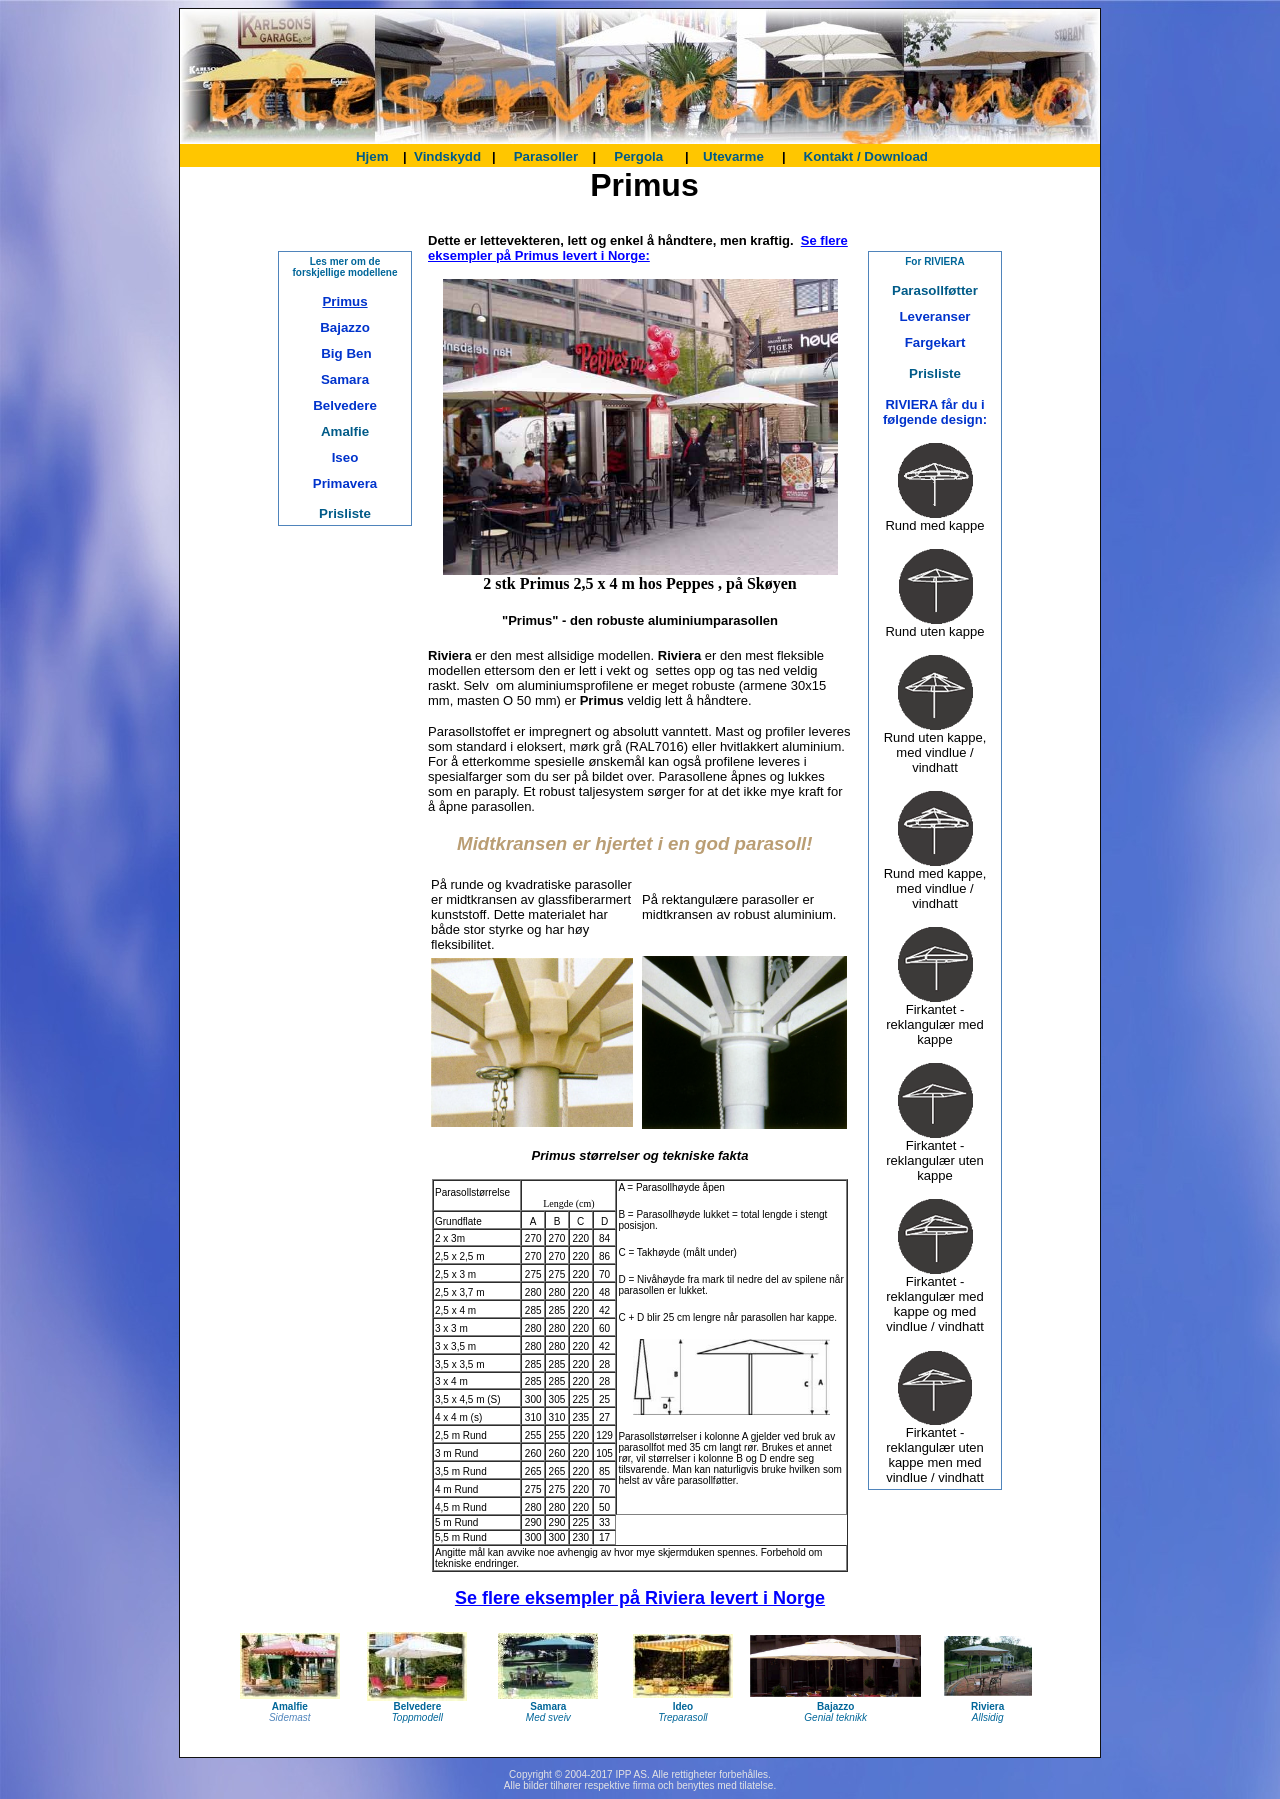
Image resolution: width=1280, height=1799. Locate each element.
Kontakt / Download (866, 156)
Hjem (374, 156)
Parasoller (546, 156)
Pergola (638, 156)
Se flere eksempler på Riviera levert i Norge (640, 1598)
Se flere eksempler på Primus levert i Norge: (638, 248)
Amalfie (345, 431)
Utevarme (731, 156)
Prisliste (345, 513)
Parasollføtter (935, 290)
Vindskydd (447, 156)
